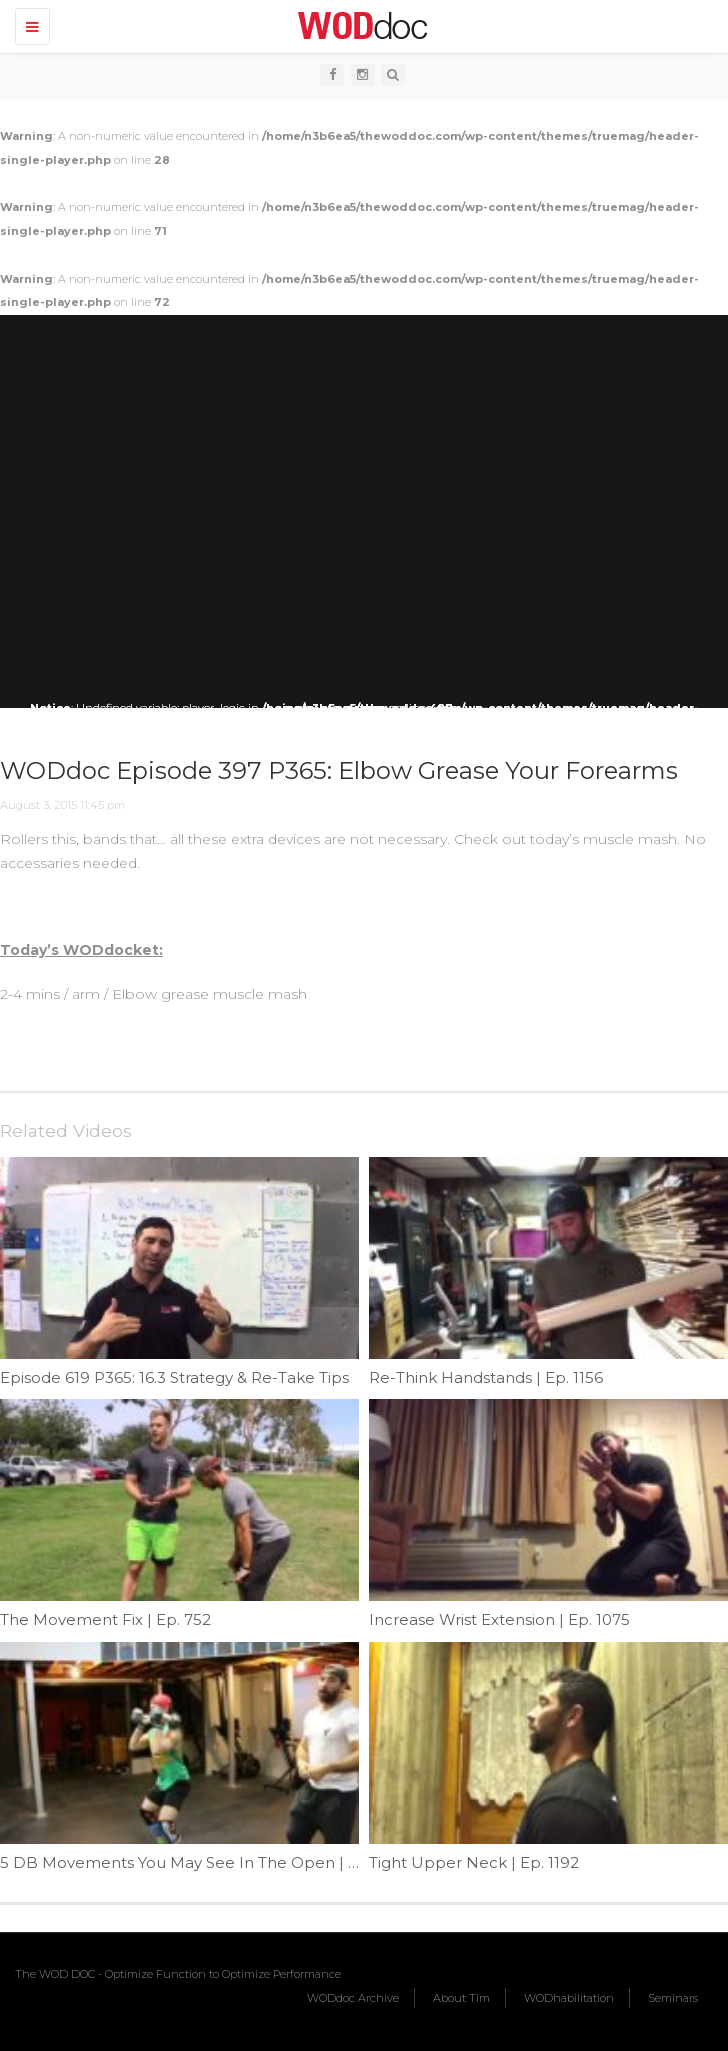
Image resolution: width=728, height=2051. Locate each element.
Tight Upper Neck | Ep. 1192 (474, 1862)
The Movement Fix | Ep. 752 (105, 1619)
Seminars (673, 1998)
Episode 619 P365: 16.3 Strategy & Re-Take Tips (174, 1377)
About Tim (461, 1998)
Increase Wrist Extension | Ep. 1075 (499, 1619)
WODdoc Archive (353, 1998)
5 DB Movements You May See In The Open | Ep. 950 (202, 1862)
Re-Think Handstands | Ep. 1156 (486, 1377)
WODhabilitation (569, 1998)
